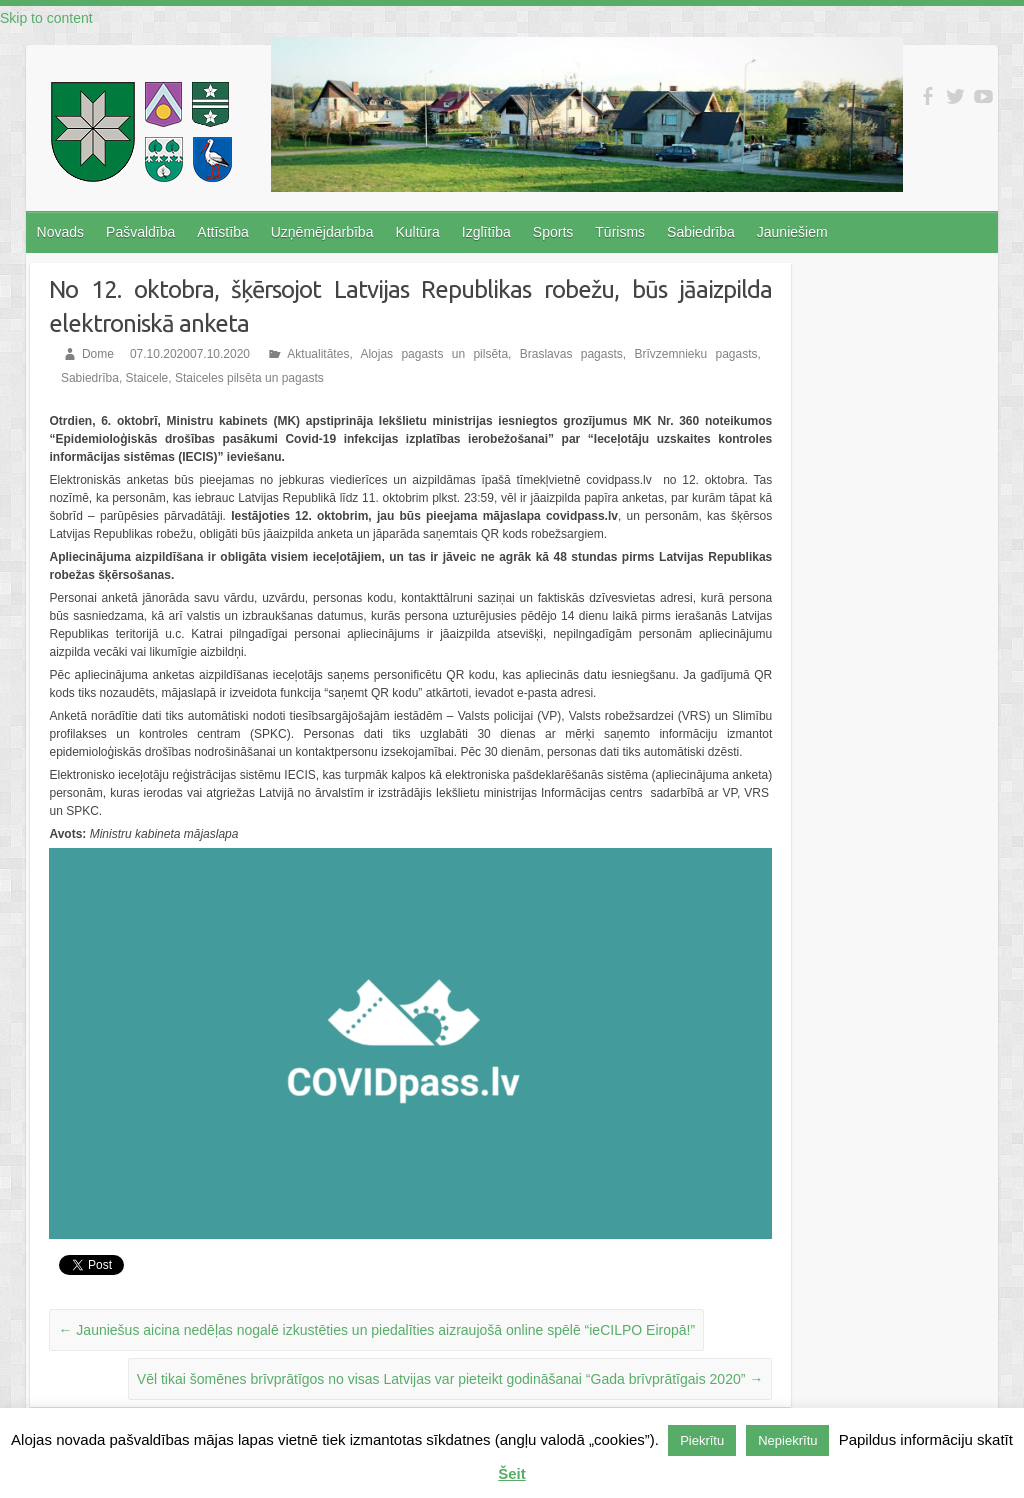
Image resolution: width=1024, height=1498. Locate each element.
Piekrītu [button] (702, 1440)
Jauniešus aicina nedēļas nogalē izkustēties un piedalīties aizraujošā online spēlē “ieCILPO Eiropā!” (376, 1330)
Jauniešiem (792, 232)
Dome (98, 354)
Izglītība (486, 232)
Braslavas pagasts (571, 354)
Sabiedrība (701, 232)
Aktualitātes (318, 354)
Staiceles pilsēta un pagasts (249, 378)
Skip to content (46, 18)
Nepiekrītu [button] (787, 1440)
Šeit (512, 1473)
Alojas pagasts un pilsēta (434, 354)
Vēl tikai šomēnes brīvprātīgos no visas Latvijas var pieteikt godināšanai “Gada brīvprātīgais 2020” (450, 1379)
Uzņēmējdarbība (322, 232)
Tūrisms (620, 232)
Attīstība (222, 232)
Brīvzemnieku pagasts (695, 354)
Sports (553, 232)
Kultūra (417, 232)
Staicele (147, 378)
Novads (60, 232)
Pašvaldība (140, 232)
